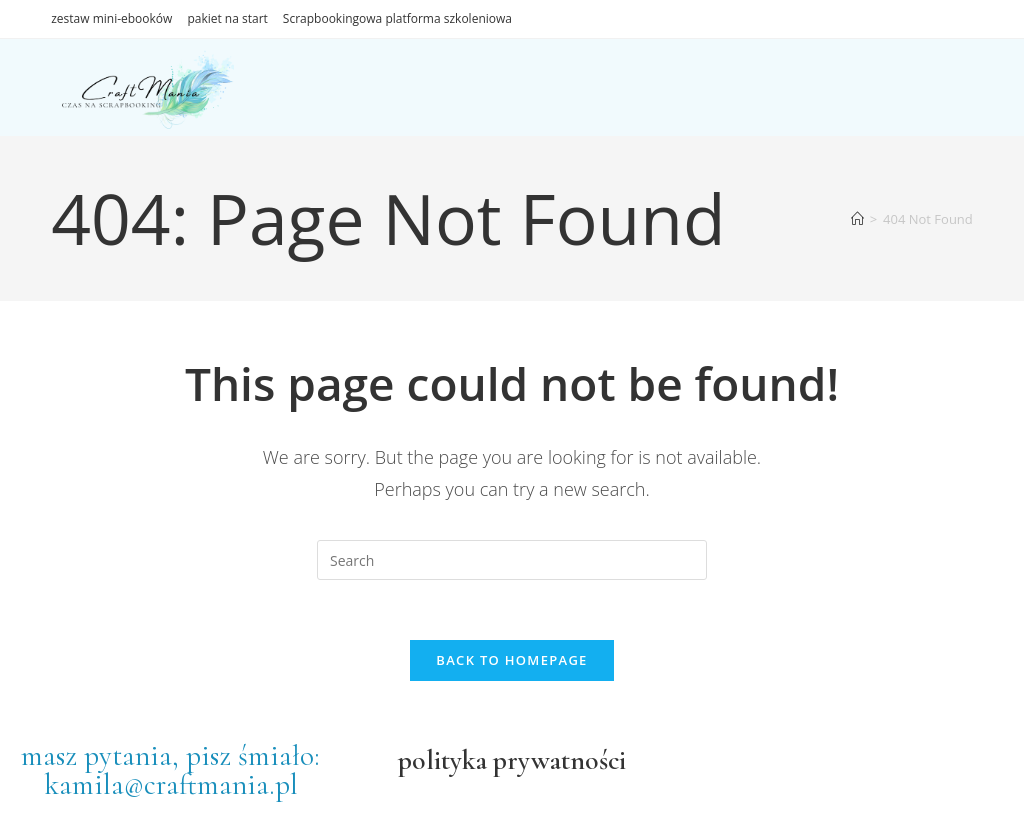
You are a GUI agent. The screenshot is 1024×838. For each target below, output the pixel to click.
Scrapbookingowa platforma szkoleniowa (397, 18)
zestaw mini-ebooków (111, 18)
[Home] (857, 219)
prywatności (556, 760)
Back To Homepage (511, 660)
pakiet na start (227, 18)
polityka (442, 760)
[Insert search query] (512, 560)
